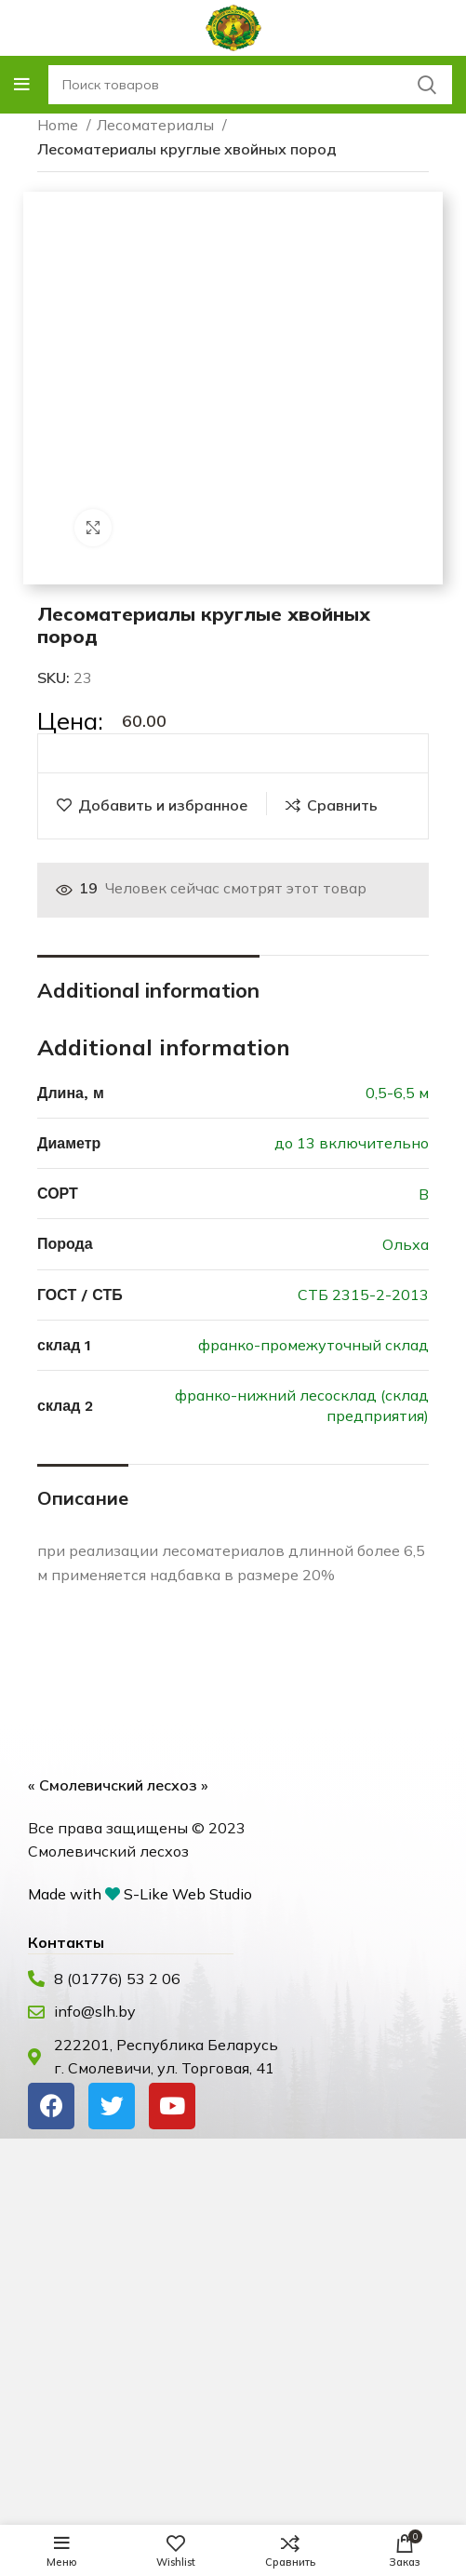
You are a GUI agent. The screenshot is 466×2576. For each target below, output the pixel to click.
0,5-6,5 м (397, 1092)
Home (59, 124)
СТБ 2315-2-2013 (363, 1294)
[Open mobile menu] (22, 84)
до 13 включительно (351, 1143)
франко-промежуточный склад (313, 1344)
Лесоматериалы (157, 124)
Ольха (405, 1244)
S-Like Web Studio (188, 1894)
